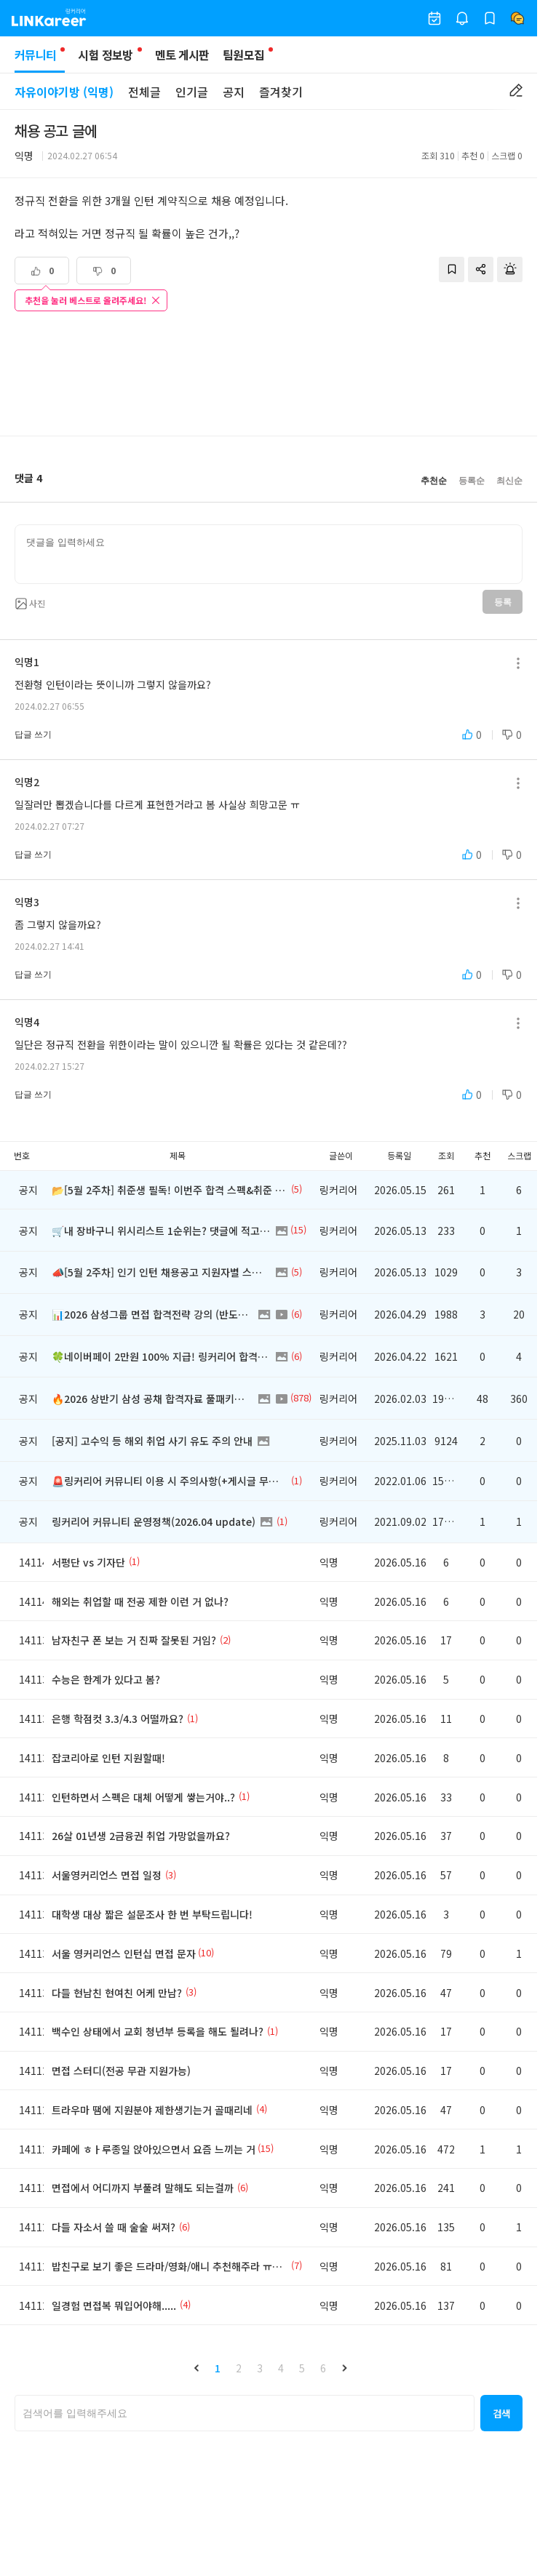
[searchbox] (244, 2413)
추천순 (434, 481)
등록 (502, 602)
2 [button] (239, 2368)
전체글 (144, 91)
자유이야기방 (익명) (64, 91)
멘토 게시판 (182, 54)
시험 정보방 (105, 54)
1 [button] (218, 2368)
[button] (196, 2368)
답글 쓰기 (33, 734)
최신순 (509, 481)
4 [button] (281, 2368)
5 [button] (302, 2368)
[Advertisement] (268, 375)
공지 (234, 91)
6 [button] (323, 2368)
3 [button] (260, 2368)
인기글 (191, 91)
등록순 (471, 481)
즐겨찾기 (281, 91)
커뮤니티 (40, 59)
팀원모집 (243, 54)
